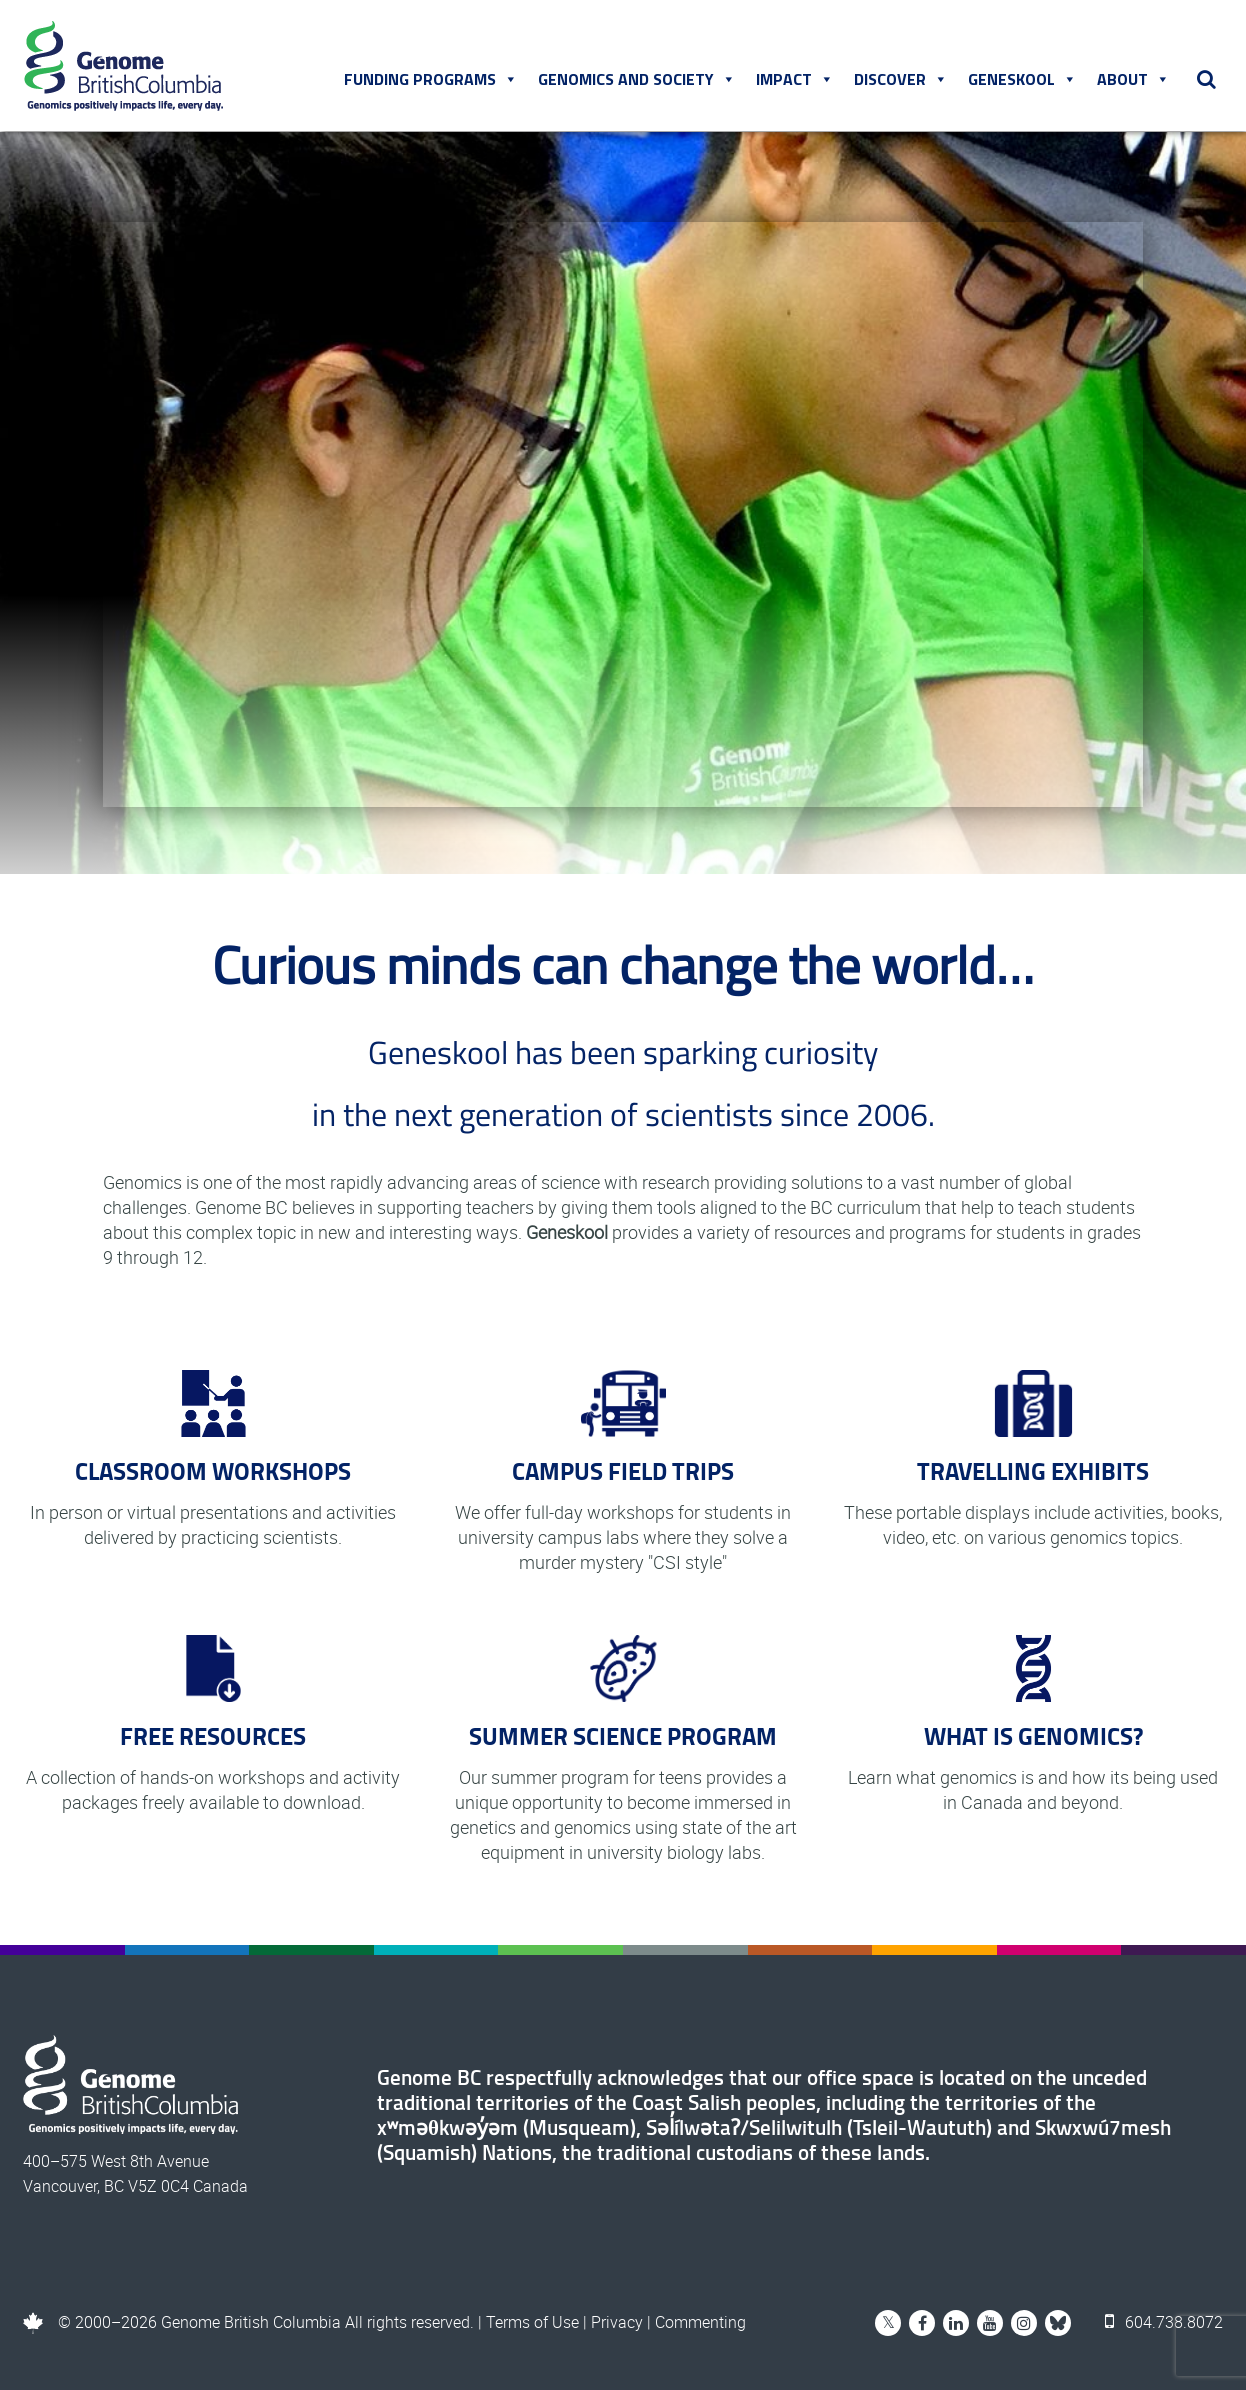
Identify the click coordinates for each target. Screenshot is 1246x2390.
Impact (795, 79)
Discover (901, 79)
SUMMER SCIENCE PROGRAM (623, 1735)
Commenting (700, 2322)
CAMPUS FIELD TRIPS (623, 1470)
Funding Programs (431, 79)
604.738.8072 (1164, 2322)
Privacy (617, 2322)
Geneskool (1022, 79)
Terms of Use (532, 2322)
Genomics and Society (637, 79)
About (1133, 79)
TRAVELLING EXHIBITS (1033, 1470)
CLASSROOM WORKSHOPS (213, 1470)
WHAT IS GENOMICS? (1033, 1735)
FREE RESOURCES (213, 1735)
